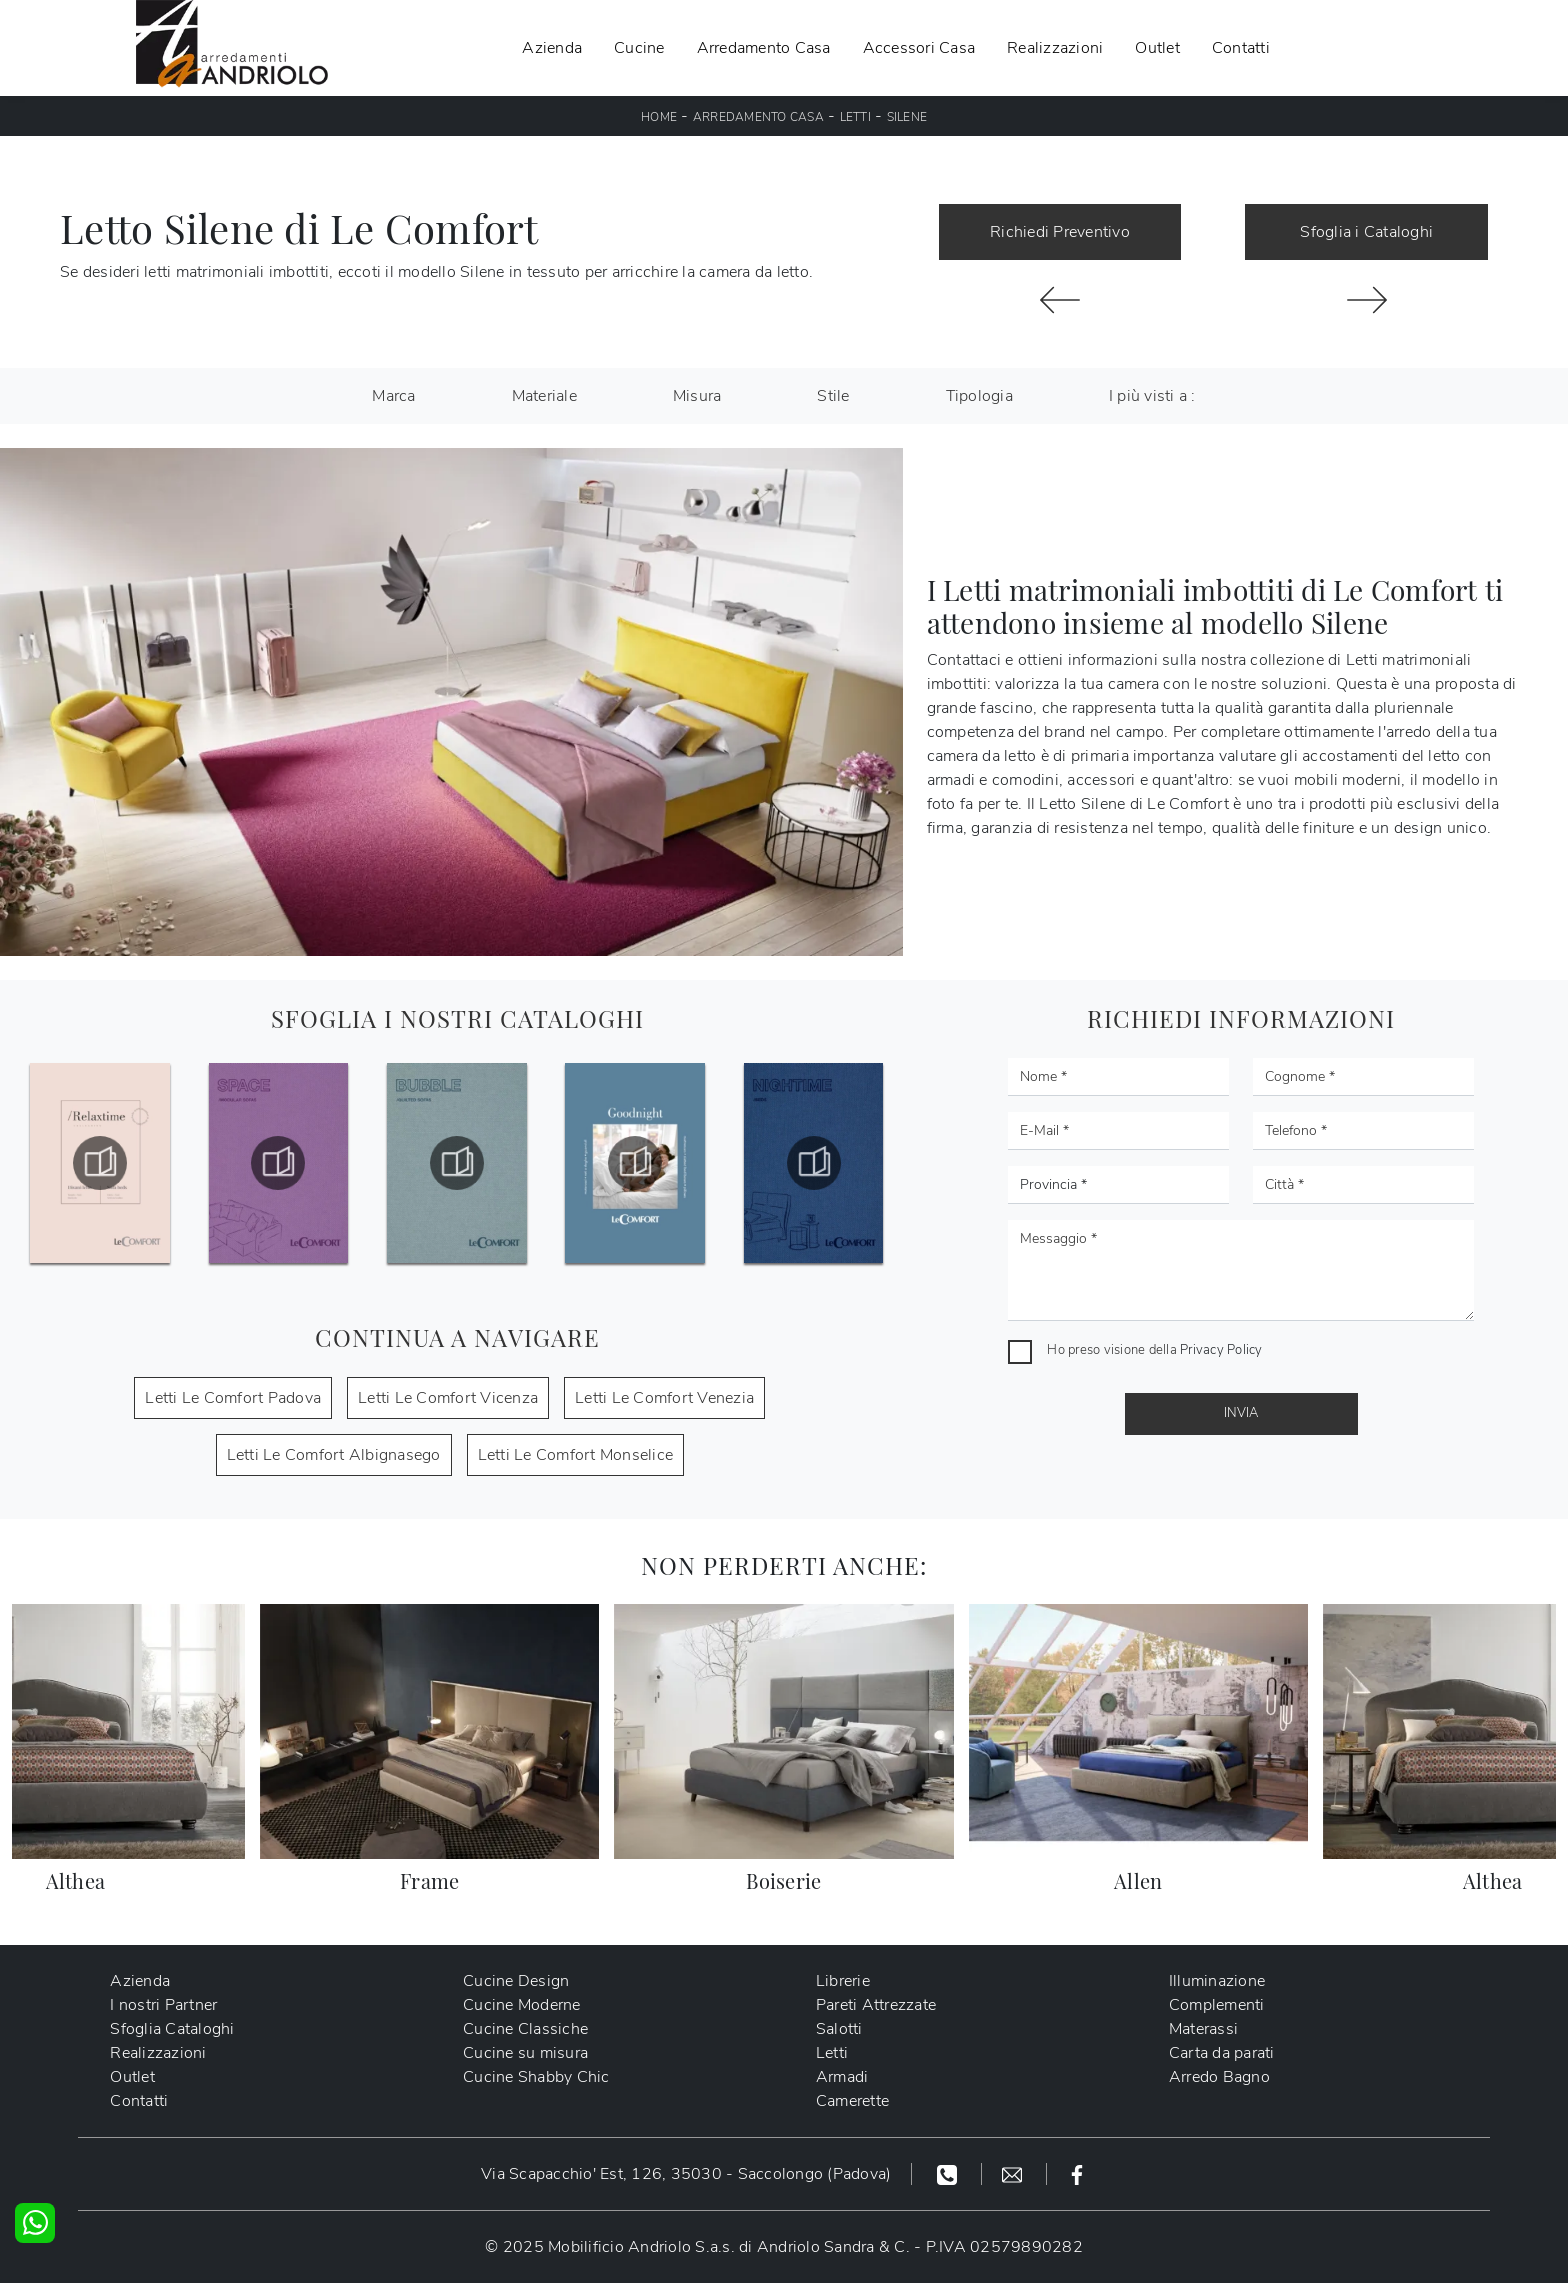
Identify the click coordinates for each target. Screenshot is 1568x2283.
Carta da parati (1222, 2053)
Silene (907, 117)
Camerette (852, 2101)
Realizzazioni (1055, 48)
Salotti (839, 2029)
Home (659, 117)
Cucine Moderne (522, 2005)
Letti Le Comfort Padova (233, 1398)
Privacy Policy (1221, 1350)
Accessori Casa (919, 48)
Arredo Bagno (1219, 2077)
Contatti (1241, 48)
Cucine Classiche (525, 2029)
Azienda (552, 48)
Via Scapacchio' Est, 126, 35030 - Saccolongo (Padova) (686, 2174)
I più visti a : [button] (1152, 396)
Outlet (1157, 48)
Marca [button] (393, 396)
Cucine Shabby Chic (536, 2077)
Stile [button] (833, 396)
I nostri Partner (163, 2005)
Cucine (639, 48)
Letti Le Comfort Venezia (664, 1398)
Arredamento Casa (764, 48)
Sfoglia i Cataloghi (1366, 232)
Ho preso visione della (1154, 1350)
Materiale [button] (544, 396)
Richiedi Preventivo (1060, 232)
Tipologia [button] (979, 396)
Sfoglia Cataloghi (172, 2029)
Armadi (842, 2077)
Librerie (843, 1981)
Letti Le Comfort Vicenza (448, 1398)
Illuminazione (1217, 1981)
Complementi (1217, 2005)
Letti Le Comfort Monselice (576, 1455)
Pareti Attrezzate (876, 2005)
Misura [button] (697, 396)
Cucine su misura (525, 2053)
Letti (855, 117)
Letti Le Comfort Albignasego (334, 1455)
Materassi (1203, 2029)
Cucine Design (516, 1981)
